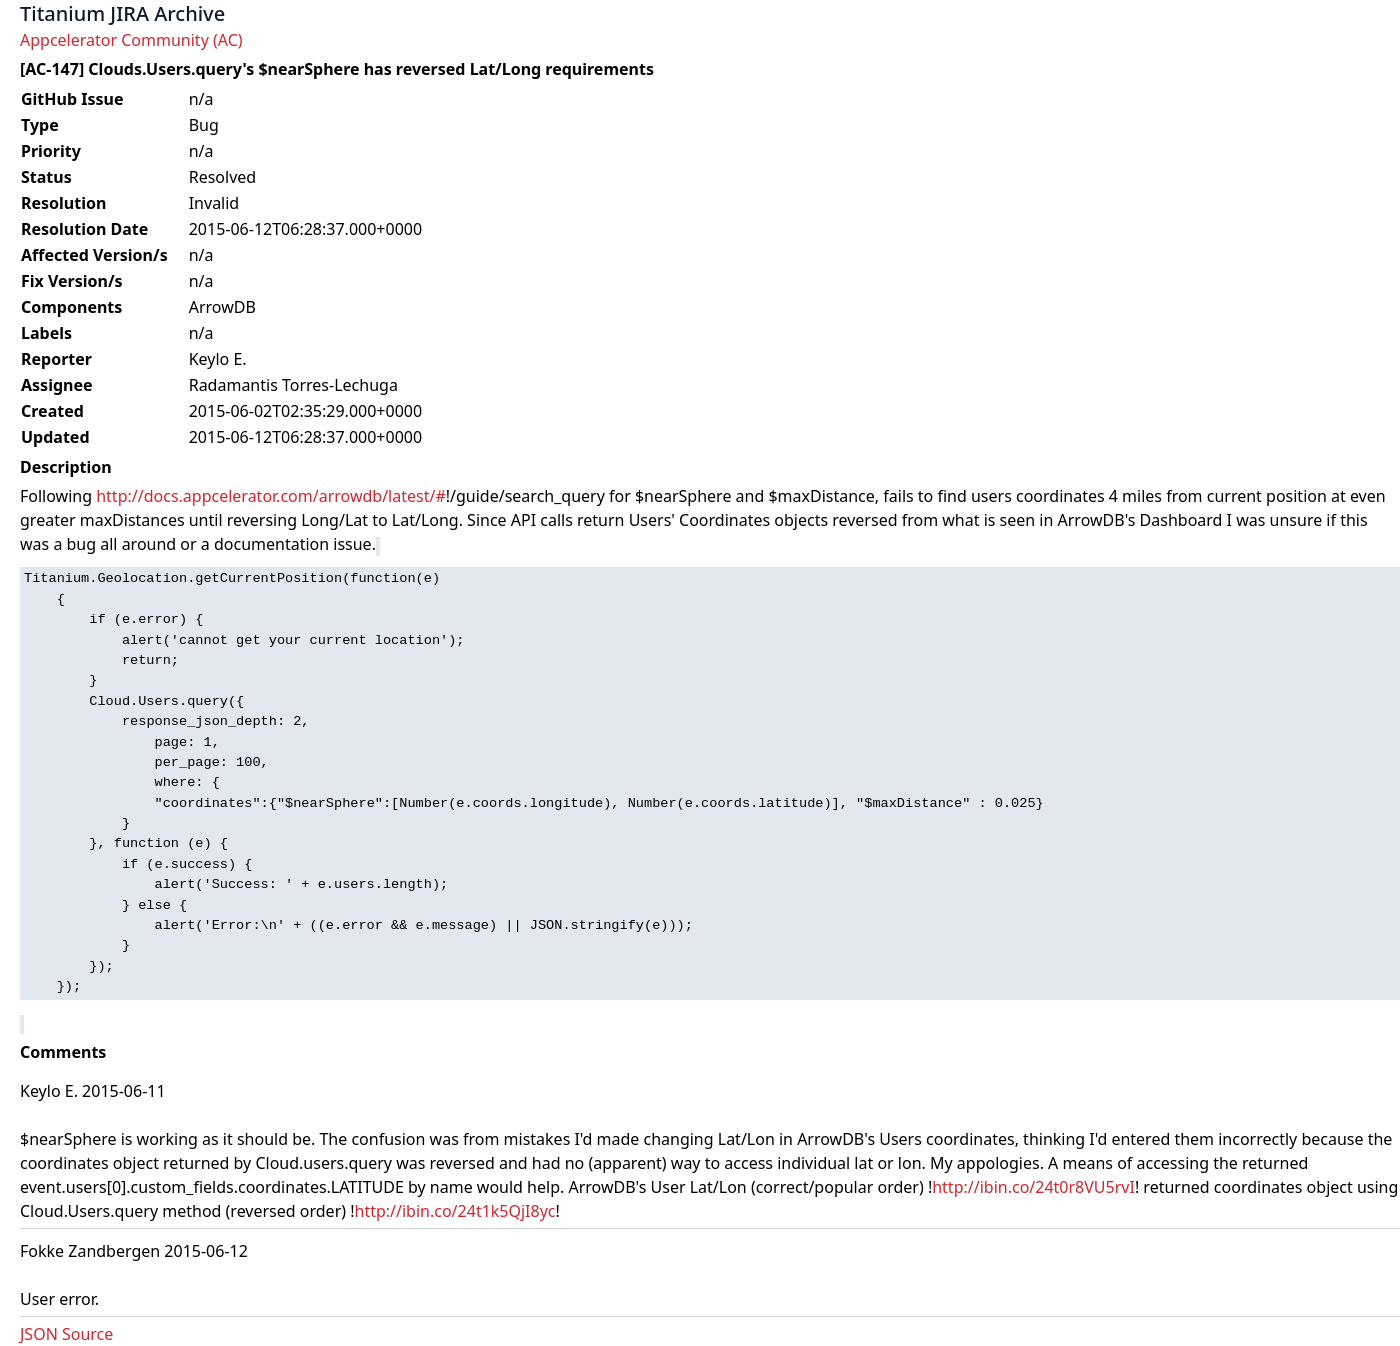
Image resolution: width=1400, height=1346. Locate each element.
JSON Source (66, 1334)
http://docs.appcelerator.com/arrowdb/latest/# (271, 496)
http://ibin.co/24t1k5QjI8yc (455, 1211)
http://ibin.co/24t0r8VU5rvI (1033, 1187)
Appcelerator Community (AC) (131, 40)
